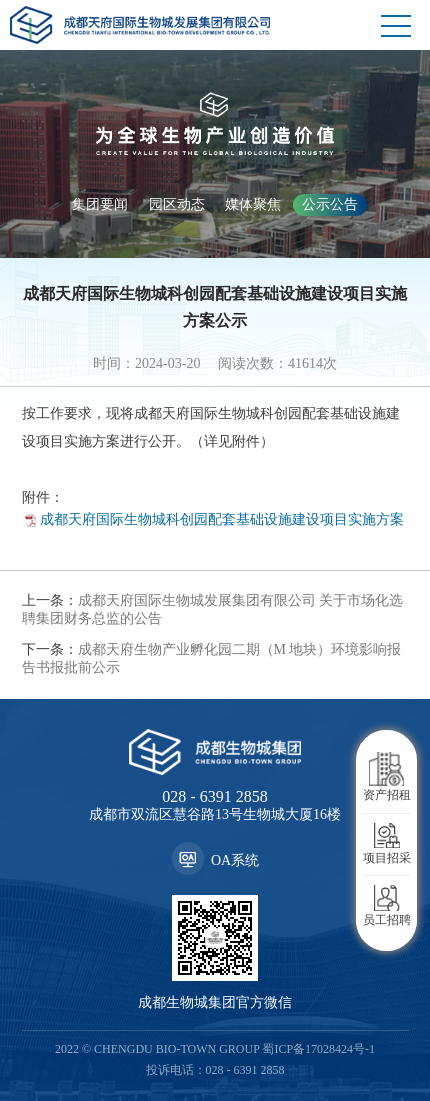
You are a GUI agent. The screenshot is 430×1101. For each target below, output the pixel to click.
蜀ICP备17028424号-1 (318, 1049)
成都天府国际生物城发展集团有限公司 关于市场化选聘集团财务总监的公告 (213, 609)
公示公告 (330, 204)
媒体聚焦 (253, 204)
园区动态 (177, 204)
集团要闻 (100, 204)
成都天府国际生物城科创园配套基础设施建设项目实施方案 (222, 519)
